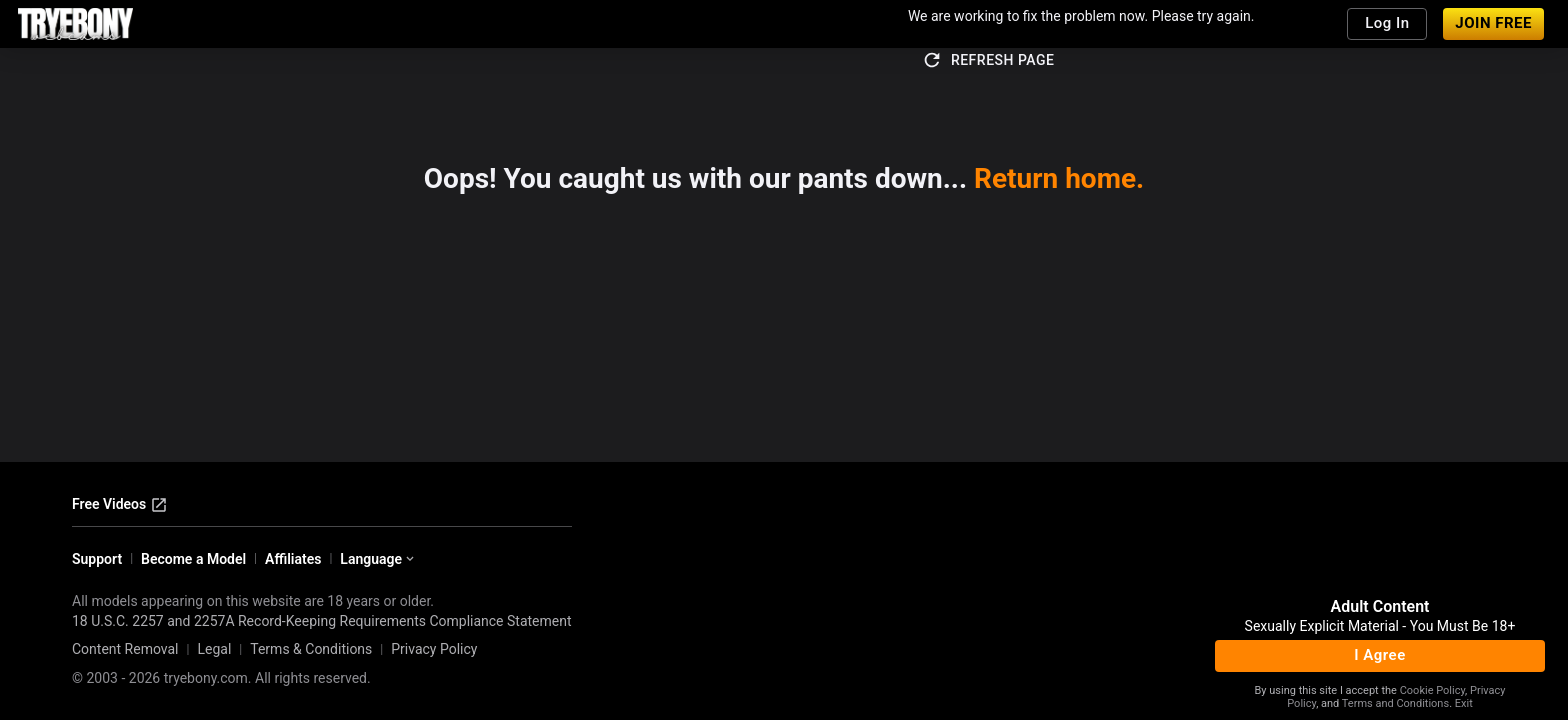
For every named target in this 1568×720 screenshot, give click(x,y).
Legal (214, 649)
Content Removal (125, 649)
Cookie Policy (1432, 690)
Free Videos (120, 505)
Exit (1464, 703)
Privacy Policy (434, 649)
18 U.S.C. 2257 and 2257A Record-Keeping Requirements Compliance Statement (322, 621)
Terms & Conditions (311, 649)
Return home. (1059, 178)
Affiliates (293, 559)
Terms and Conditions (1395, 703)
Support (97, 559)
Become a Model (193, 559)
